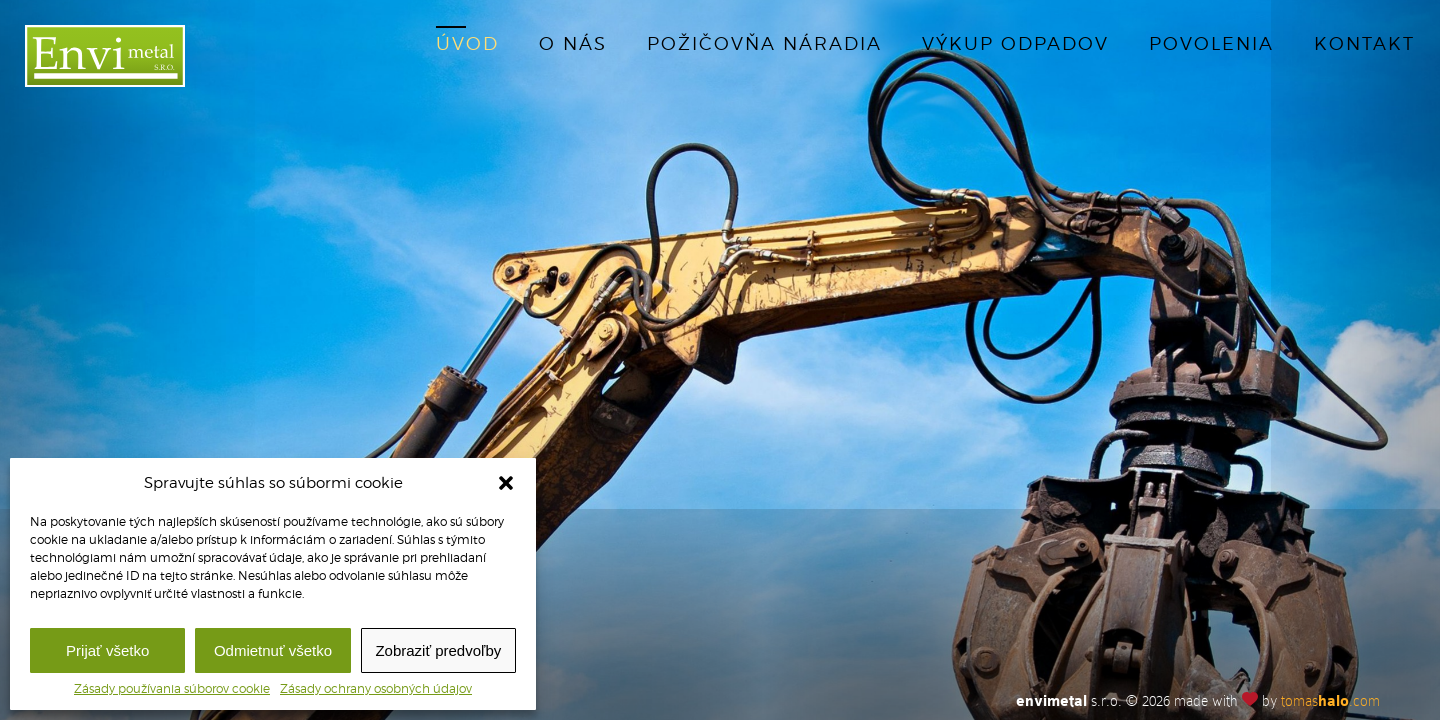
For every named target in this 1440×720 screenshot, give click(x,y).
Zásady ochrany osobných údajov (376, 689)
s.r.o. (1069, 701)
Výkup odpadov (1015, 43)
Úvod (467, 43)
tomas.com (1330, 701)
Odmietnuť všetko (273, 650)
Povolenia (1211, 43)
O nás (573, 43)
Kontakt (1364, 43)
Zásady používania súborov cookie (172, 689)
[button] (506, 483)
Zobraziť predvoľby (438, 650)
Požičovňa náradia (764, 43)
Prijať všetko (107, 650)
